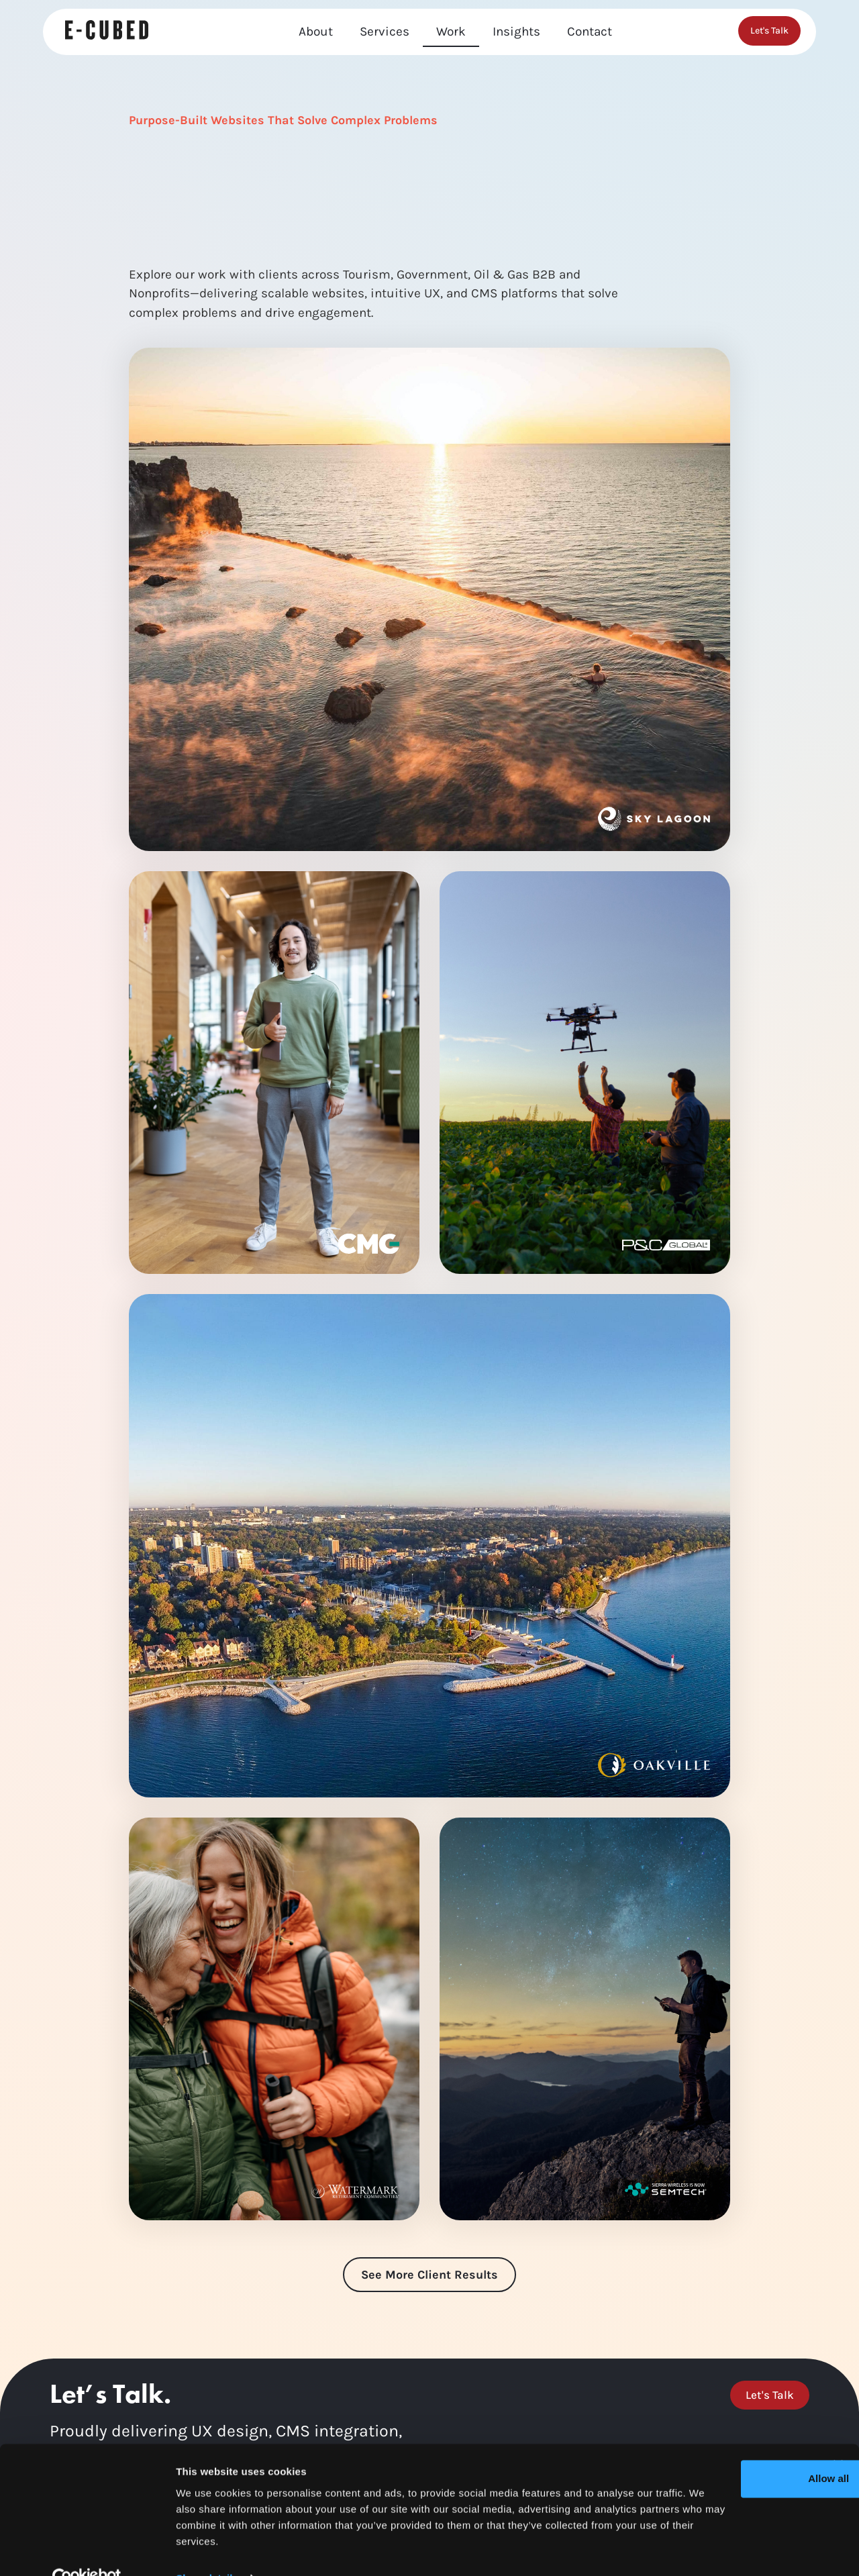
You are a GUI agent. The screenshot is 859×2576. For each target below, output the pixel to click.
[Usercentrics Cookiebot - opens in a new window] (87, 2550)
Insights (516, 31)
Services (384, 31)
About (316, 31)
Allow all (713, 2450)
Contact (589, 31)
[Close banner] (838, 2436)
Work (451, 31)
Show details (207, 2549)
